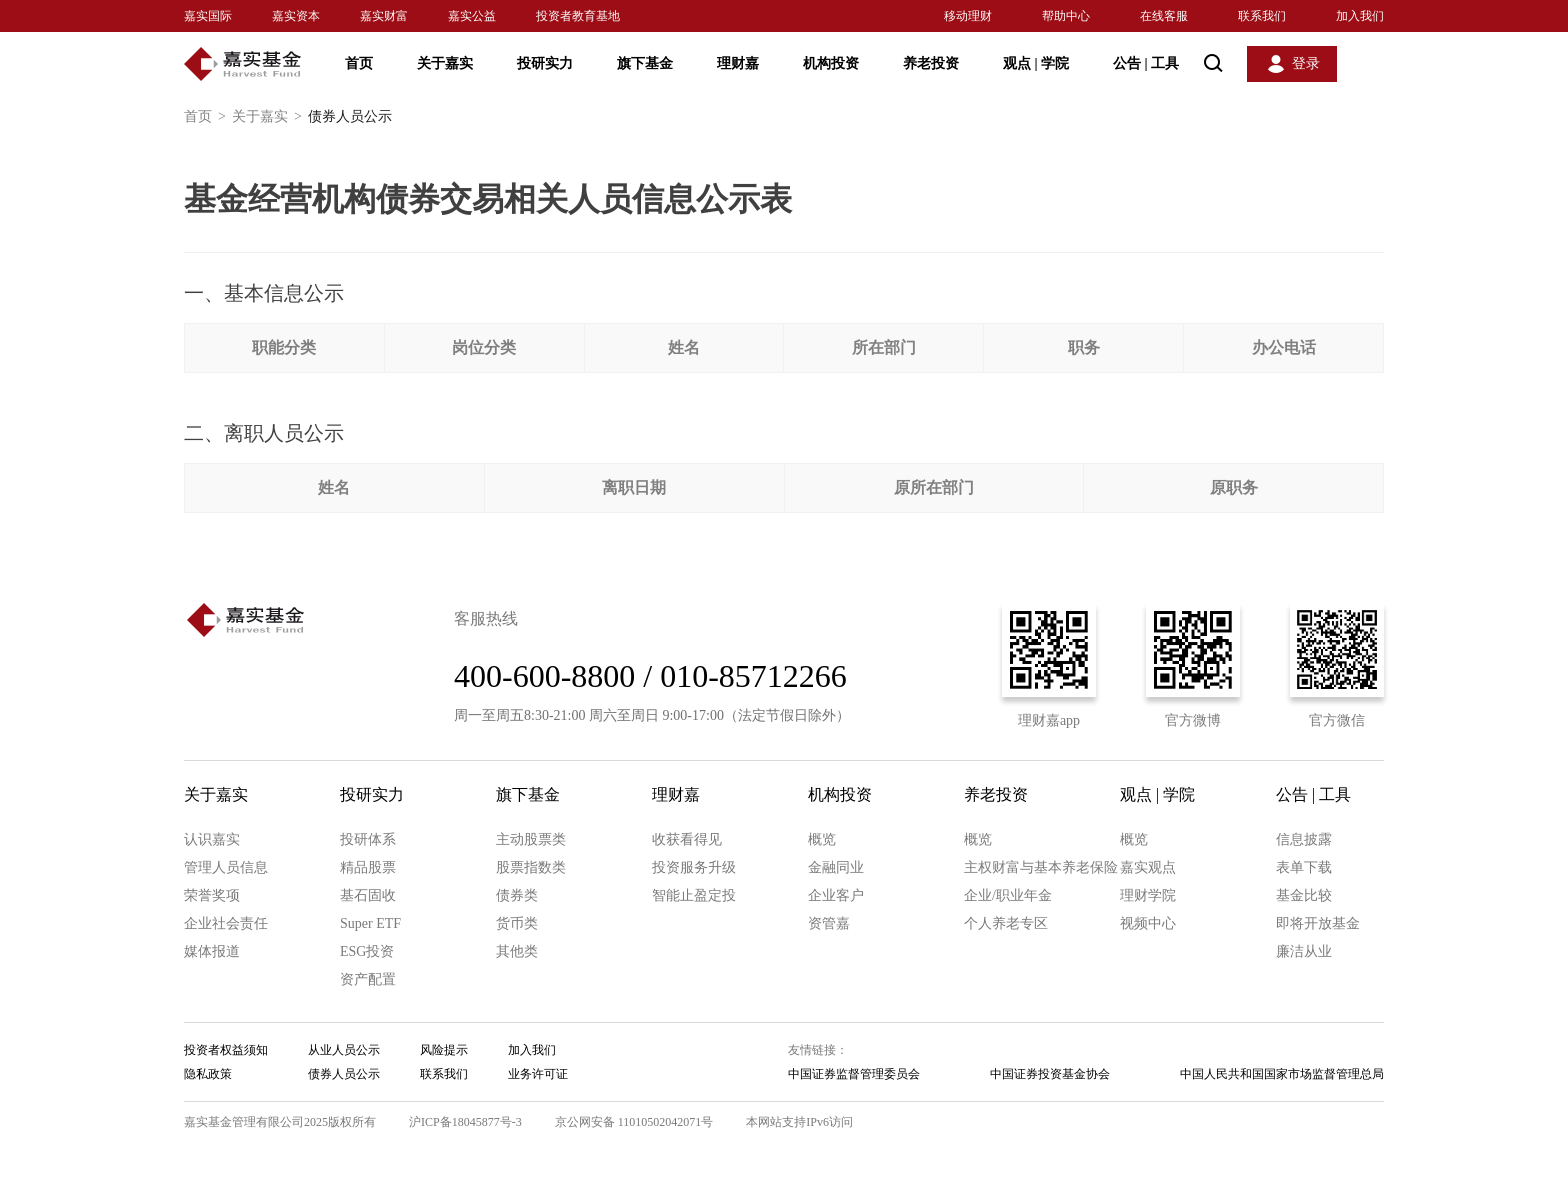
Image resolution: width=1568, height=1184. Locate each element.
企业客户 (836, 895)
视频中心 (1148, 923)
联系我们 (1262, 16)
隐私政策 (208, 1074)
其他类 (517, 951)
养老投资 (931, 63)
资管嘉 (829, 923)
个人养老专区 (1006, 923)
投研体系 (368, 839)
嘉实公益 (472, 16)
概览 (822, 839)
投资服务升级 (694, 867)
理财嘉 (738, 63)
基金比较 (1304, 895)
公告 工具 (1146, 63)
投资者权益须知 (226, 1050)
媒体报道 (212, 951)
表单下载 (1304, 867)
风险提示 (444, 1050)
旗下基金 (645, 63)
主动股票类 (531, 839)
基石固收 (368, 895)
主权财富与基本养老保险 (1041, 867)
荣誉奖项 (212, 895)
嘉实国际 (208, 16)
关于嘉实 (445, 63)
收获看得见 (687, 839)
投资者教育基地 (578, 16)
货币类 (517, 923)
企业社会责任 (226, 923)
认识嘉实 (212, 839)
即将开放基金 (1318, 923)
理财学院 (1148, 895)
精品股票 (368, 867)
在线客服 (1164, 16)
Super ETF (370, 923)
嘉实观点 (1148, 867)
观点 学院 (1036, 63)
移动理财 (968, 16)
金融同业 (836, 867)
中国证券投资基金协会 (1050, 1074)
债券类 (517, 895)
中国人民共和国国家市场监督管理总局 (1282, 1074)
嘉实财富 (384, 16)
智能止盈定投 (694, 895)
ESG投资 (367, 951)
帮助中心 (1066, 16)
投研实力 (545, 63)
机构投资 (831, 63)
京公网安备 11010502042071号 (634, 1122)
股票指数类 (531, 867)
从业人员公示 (344, 1050)
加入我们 (1360, 16)
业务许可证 (538, 1074)
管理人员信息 (226, 867)
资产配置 (368, 979)
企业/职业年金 (1008, 895)
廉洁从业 (1304, 951)
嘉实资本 (296, 16)
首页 (359, 63)
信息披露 (1304, 839)
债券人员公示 (344, 1074)
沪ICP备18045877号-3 (465, 1122)
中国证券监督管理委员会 (854, 1074)
